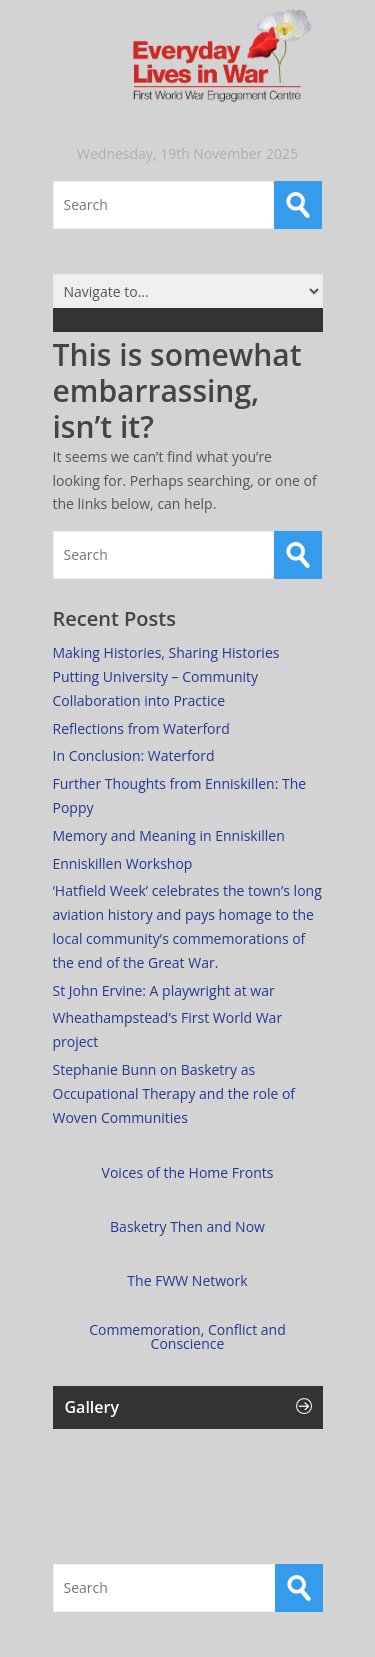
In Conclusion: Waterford (134, 755)
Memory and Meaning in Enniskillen (169, 835)
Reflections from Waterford (141, 728)
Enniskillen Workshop (123, 863)
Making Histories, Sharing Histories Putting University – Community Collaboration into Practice (166, 676)
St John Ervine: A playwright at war (164, 990)
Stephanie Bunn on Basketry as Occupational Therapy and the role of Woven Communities (174, 1093)
